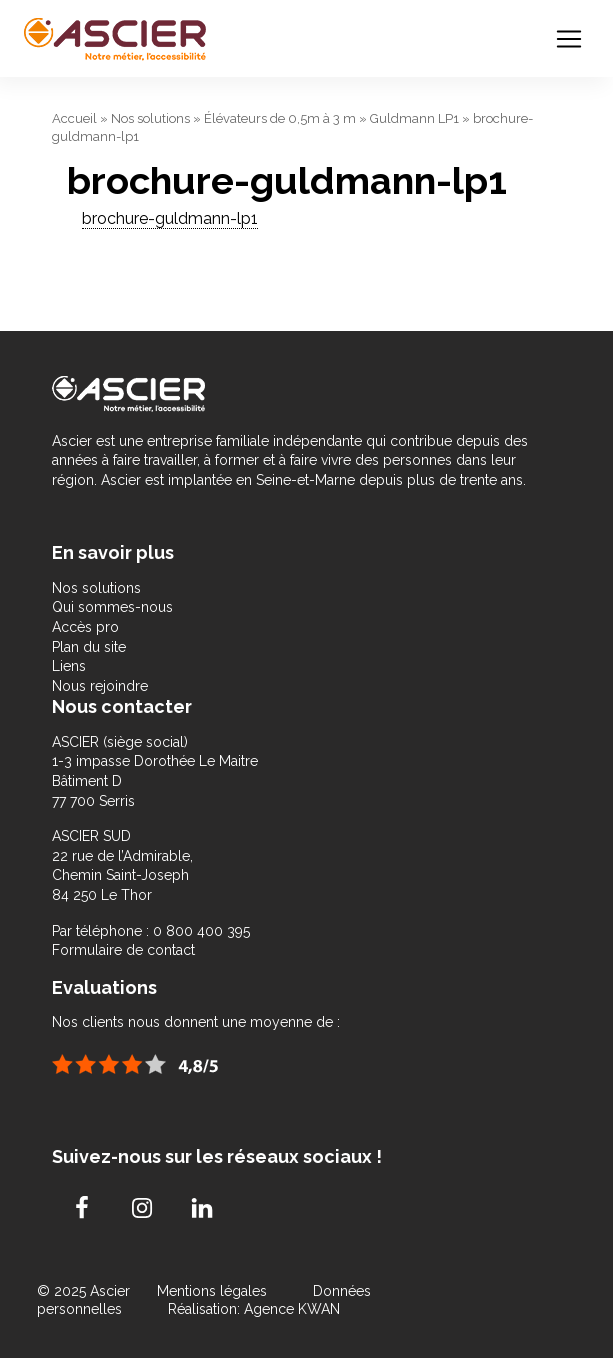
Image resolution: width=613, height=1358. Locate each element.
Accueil (74, 118)
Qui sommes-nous (112, 607)
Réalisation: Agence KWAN (254, 1309)
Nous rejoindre (100, 686)
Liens (69, 666)
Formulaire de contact (123, 950)
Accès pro (85, 627)
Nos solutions (150, 118)
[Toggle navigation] (569, 39)
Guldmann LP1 (414, 118)
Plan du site (89, 647)
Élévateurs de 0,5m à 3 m (280, 118)
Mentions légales (214, 1291)
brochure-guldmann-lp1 (170, 218)
